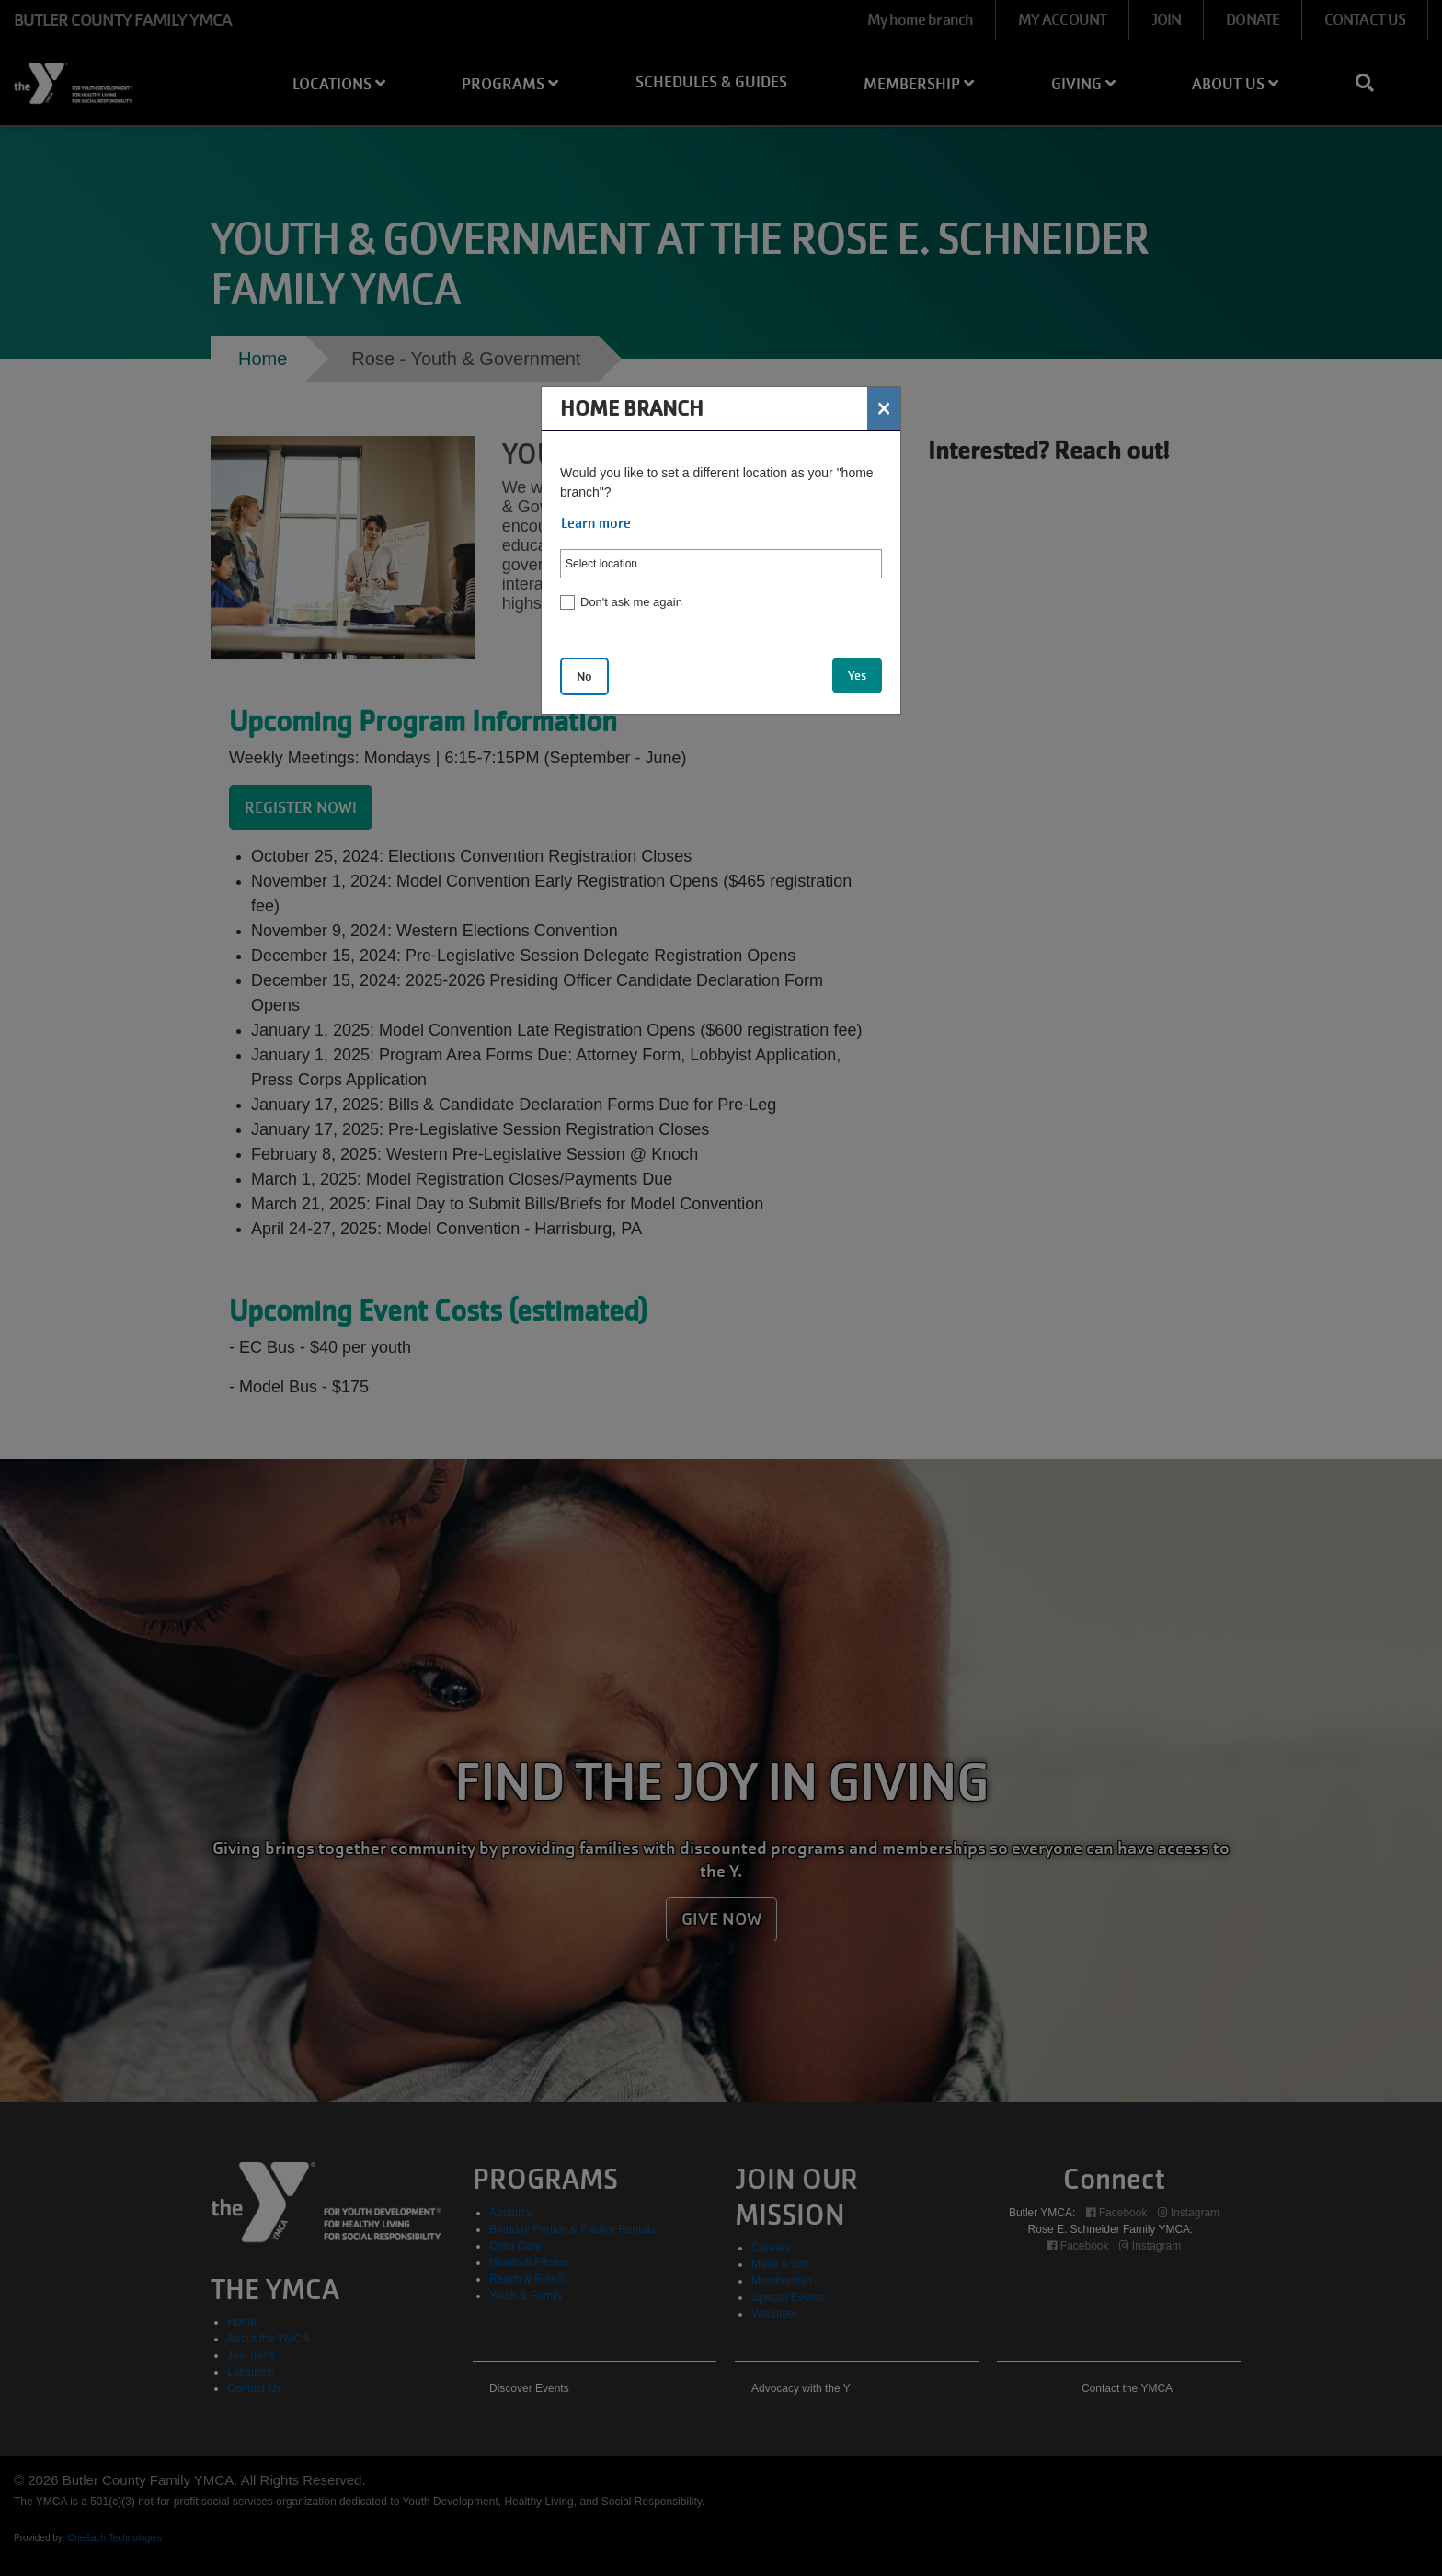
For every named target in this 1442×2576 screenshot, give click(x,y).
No (584, 676)
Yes (857, 675)
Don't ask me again (631, 602)
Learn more (596, 523)
